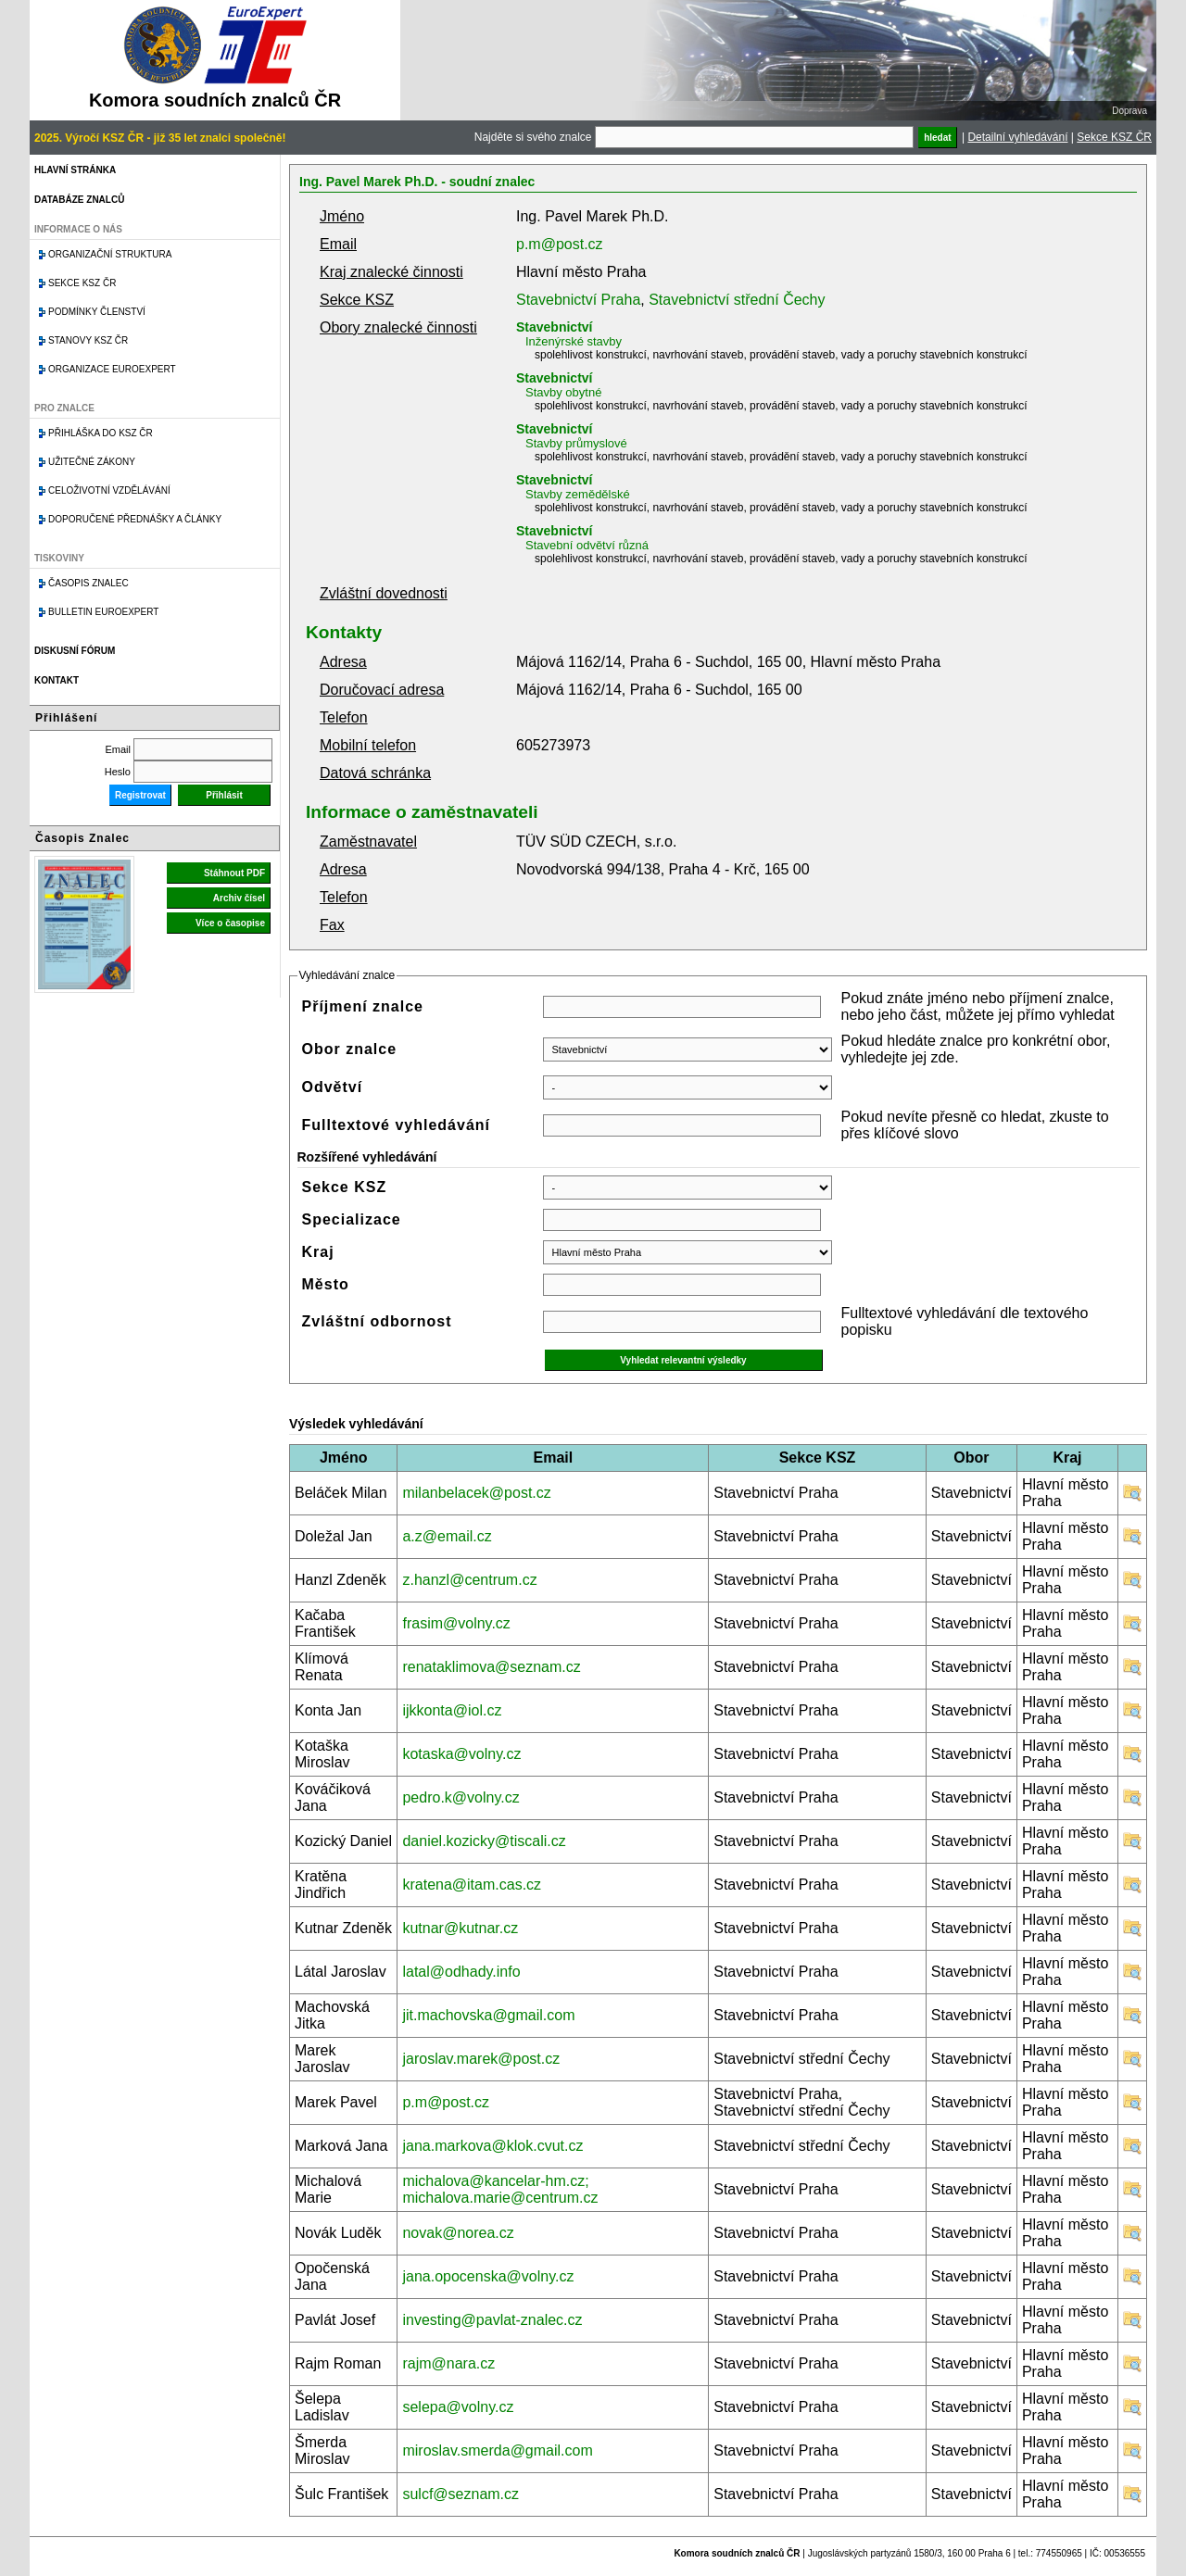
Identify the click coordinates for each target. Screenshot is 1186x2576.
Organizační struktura (109, 254)
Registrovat (140, 795)
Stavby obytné (563, 392)
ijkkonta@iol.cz (451, 1710)
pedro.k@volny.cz (460, 1797)
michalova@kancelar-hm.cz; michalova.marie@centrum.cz (500, 2189)
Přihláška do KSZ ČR (100, 433)
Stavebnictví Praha (578, 300)
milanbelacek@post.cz (476, 1493)
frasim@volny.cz (456, 1623)
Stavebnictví (554, 327)
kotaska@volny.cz (461, 1754)
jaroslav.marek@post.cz (481, 2059)
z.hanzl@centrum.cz (469, 1580)
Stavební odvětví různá (587, 545)
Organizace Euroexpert (112, 369)
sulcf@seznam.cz (460, 2494)
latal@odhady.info (461, 1971)
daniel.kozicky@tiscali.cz (483, 1841)
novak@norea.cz (457, 2233)
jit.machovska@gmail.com (488, 2015)
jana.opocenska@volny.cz (488, 2276)
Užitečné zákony (91, 462)
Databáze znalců (79, 200)
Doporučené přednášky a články (134, 519)
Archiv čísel (239, 898)
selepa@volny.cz (457, 2407)
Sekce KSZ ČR (1114, 137)
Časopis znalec (88, 583)
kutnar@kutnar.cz (460, 1928)
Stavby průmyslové (576, 443)
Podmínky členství (96, 312)
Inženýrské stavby (573, 341)
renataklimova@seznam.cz (491, 1667)
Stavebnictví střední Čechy (737, 300)
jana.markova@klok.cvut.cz (492, 2146)
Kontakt (56, 680)
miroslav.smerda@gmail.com (497, 2450)
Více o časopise (230, 923)
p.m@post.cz (559, 244)
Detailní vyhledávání (1017, 137)
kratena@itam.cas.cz (471, 1884)
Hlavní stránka (75, 170)
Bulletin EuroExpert (103, 612)
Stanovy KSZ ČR (88, 340)
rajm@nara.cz (448, 2363)
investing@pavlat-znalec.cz (492, 2320)
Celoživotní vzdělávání (109, 490)
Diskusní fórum (74, 651)
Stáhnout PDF (234, 873)
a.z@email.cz (446, 1536)
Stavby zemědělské (577, 494)
